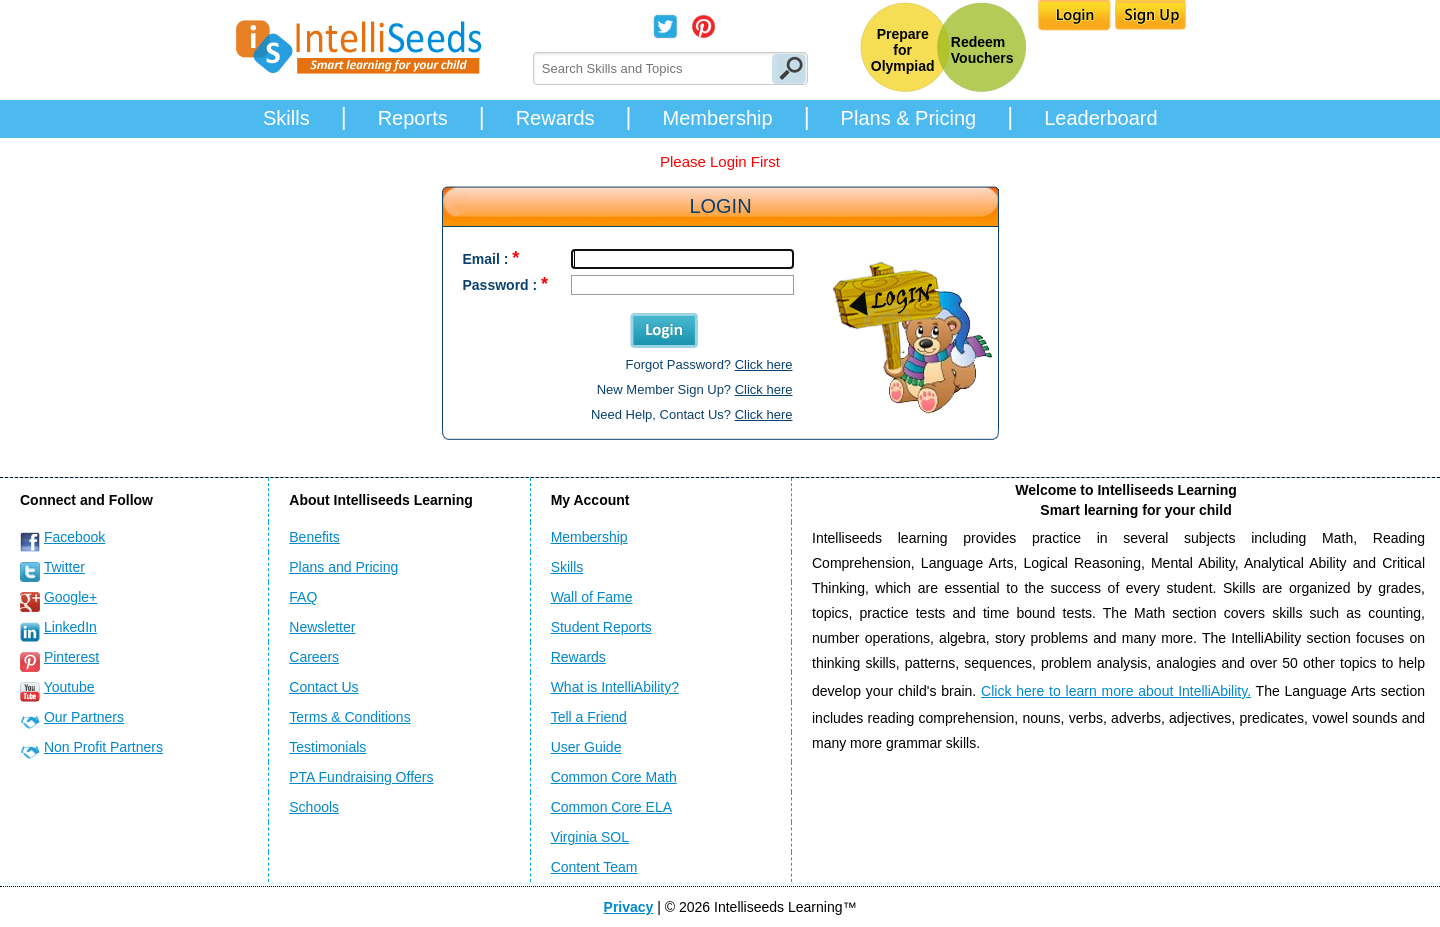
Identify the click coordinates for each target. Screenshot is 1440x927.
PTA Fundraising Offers (361, 777)
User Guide (586, 747)
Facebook (74, 537)
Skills (286, 118)
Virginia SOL (590, 837)
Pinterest (71, 657)
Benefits (314, 537)
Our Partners (84, 717)
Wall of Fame (592, 597)
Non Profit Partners (103, 747)
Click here (764, 364)
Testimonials (327, 747)
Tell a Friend (589, 717)
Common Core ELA (611, 807)
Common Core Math (614, 777)
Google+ (70, 597)
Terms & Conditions (349, 717)
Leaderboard (1100, 118)
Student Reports (601, 627)
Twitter (64, 567)
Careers (314, 657)
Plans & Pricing (909, 118)
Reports (413, 118)
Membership (718, 118)
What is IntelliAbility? (615, 687)
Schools (314, 807)
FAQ (303, 597)
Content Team (594, 867)
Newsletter (322, 627)
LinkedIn (70, 627)
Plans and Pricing (343, 567)
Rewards (555, 118)
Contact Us (323, 687)
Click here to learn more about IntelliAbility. (1116, 691)
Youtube (69, 687)
